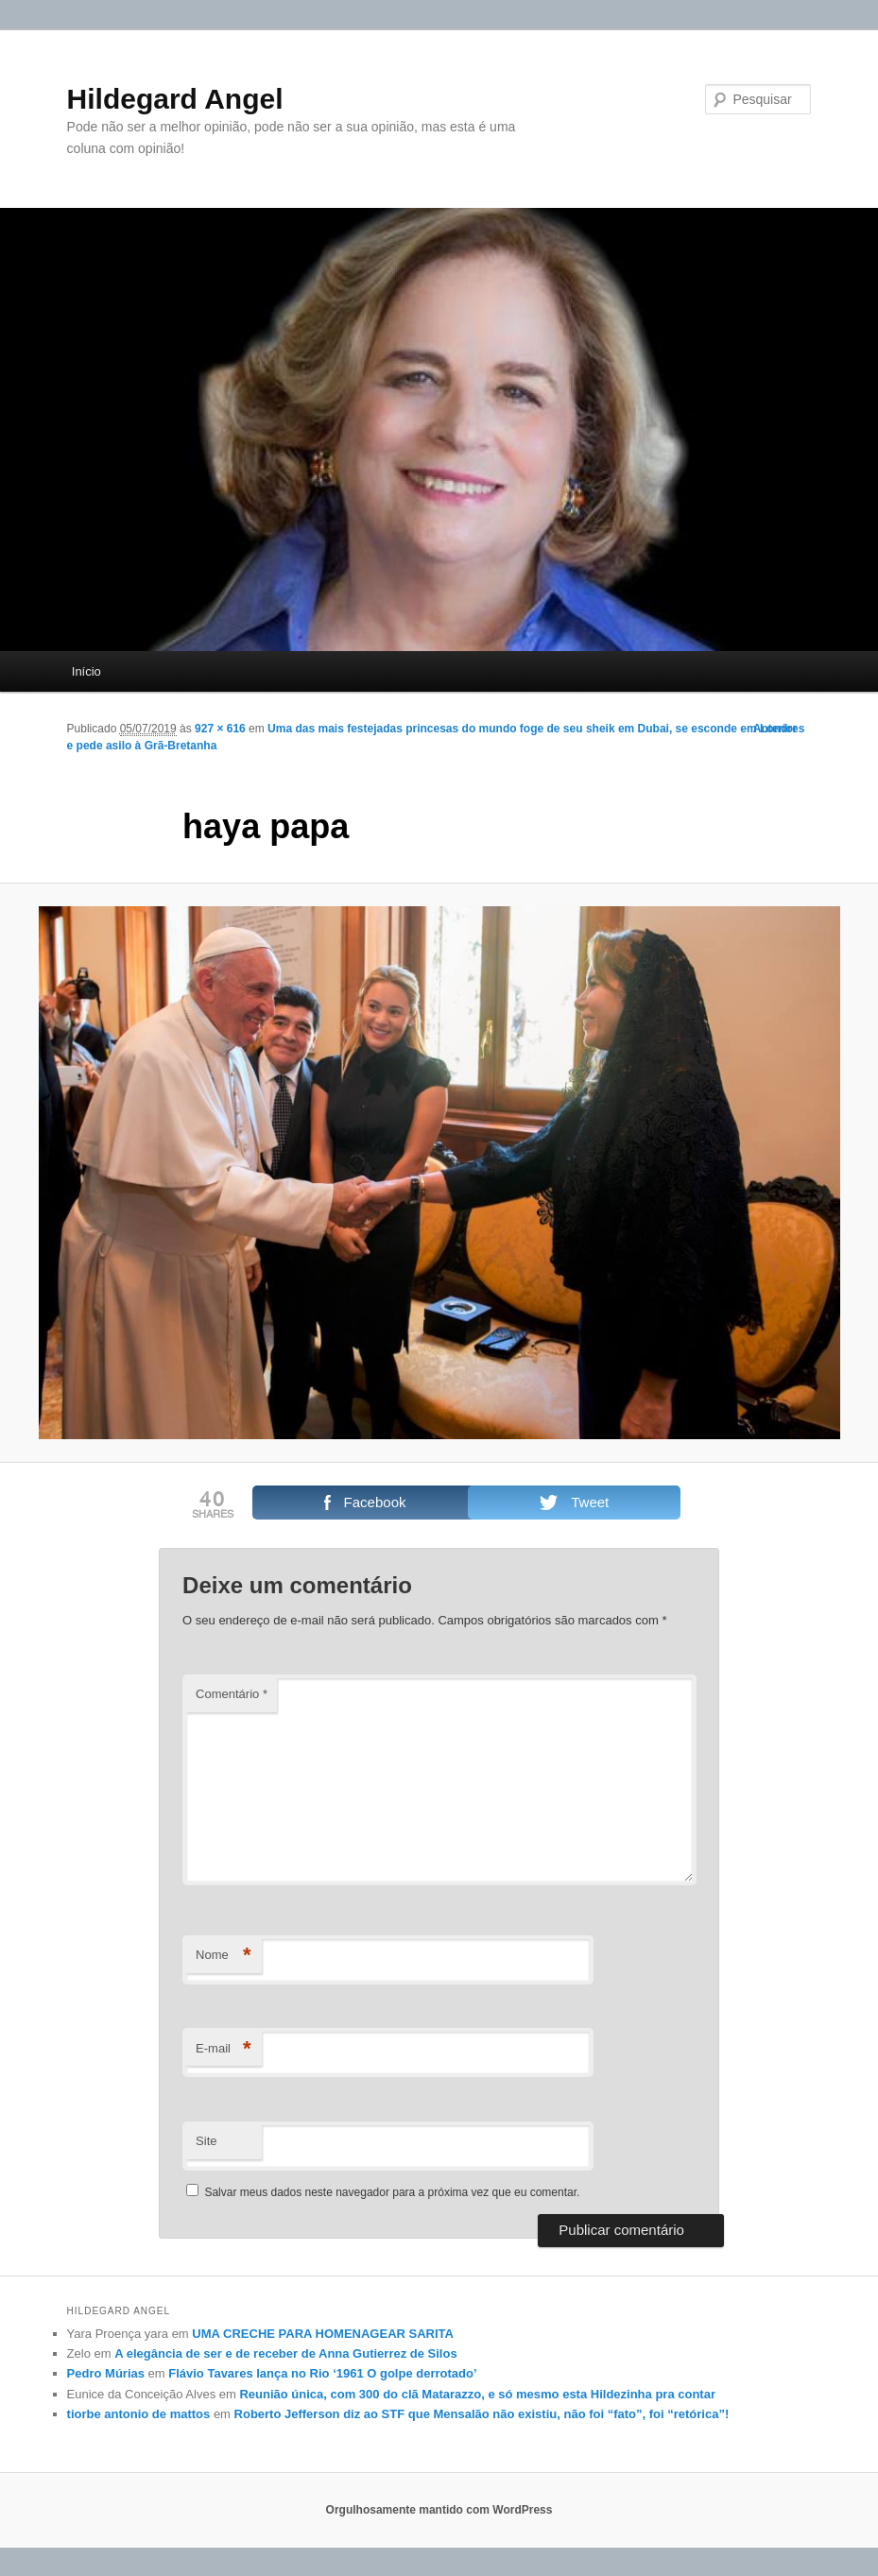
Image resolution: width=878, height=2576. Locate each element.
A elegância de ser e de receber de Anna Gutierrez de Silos (285, 2353)
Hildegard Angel (175, 98)
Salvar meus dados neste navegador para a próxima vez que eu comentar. (391, 2192)
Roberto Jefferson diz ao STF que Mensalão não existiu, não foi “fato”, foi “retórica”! (482, 2414)
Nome (223, 1955)
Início (86, 671)
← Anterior (768, 728)
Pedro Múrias (106, 2373)
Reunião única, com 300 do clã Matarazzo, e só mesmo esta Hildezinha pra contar (477, 2394)
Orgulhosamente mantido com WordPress (439, 2509)
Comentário (231, 1694)
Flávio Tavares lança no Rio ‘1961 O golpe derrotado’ (322, 2373)
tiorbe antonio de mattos (139, 2414)
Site (206, 2141)
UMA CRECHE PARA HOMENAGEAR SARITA (323, 2334)
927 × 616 (220, 728)
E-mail (223, 2049)
